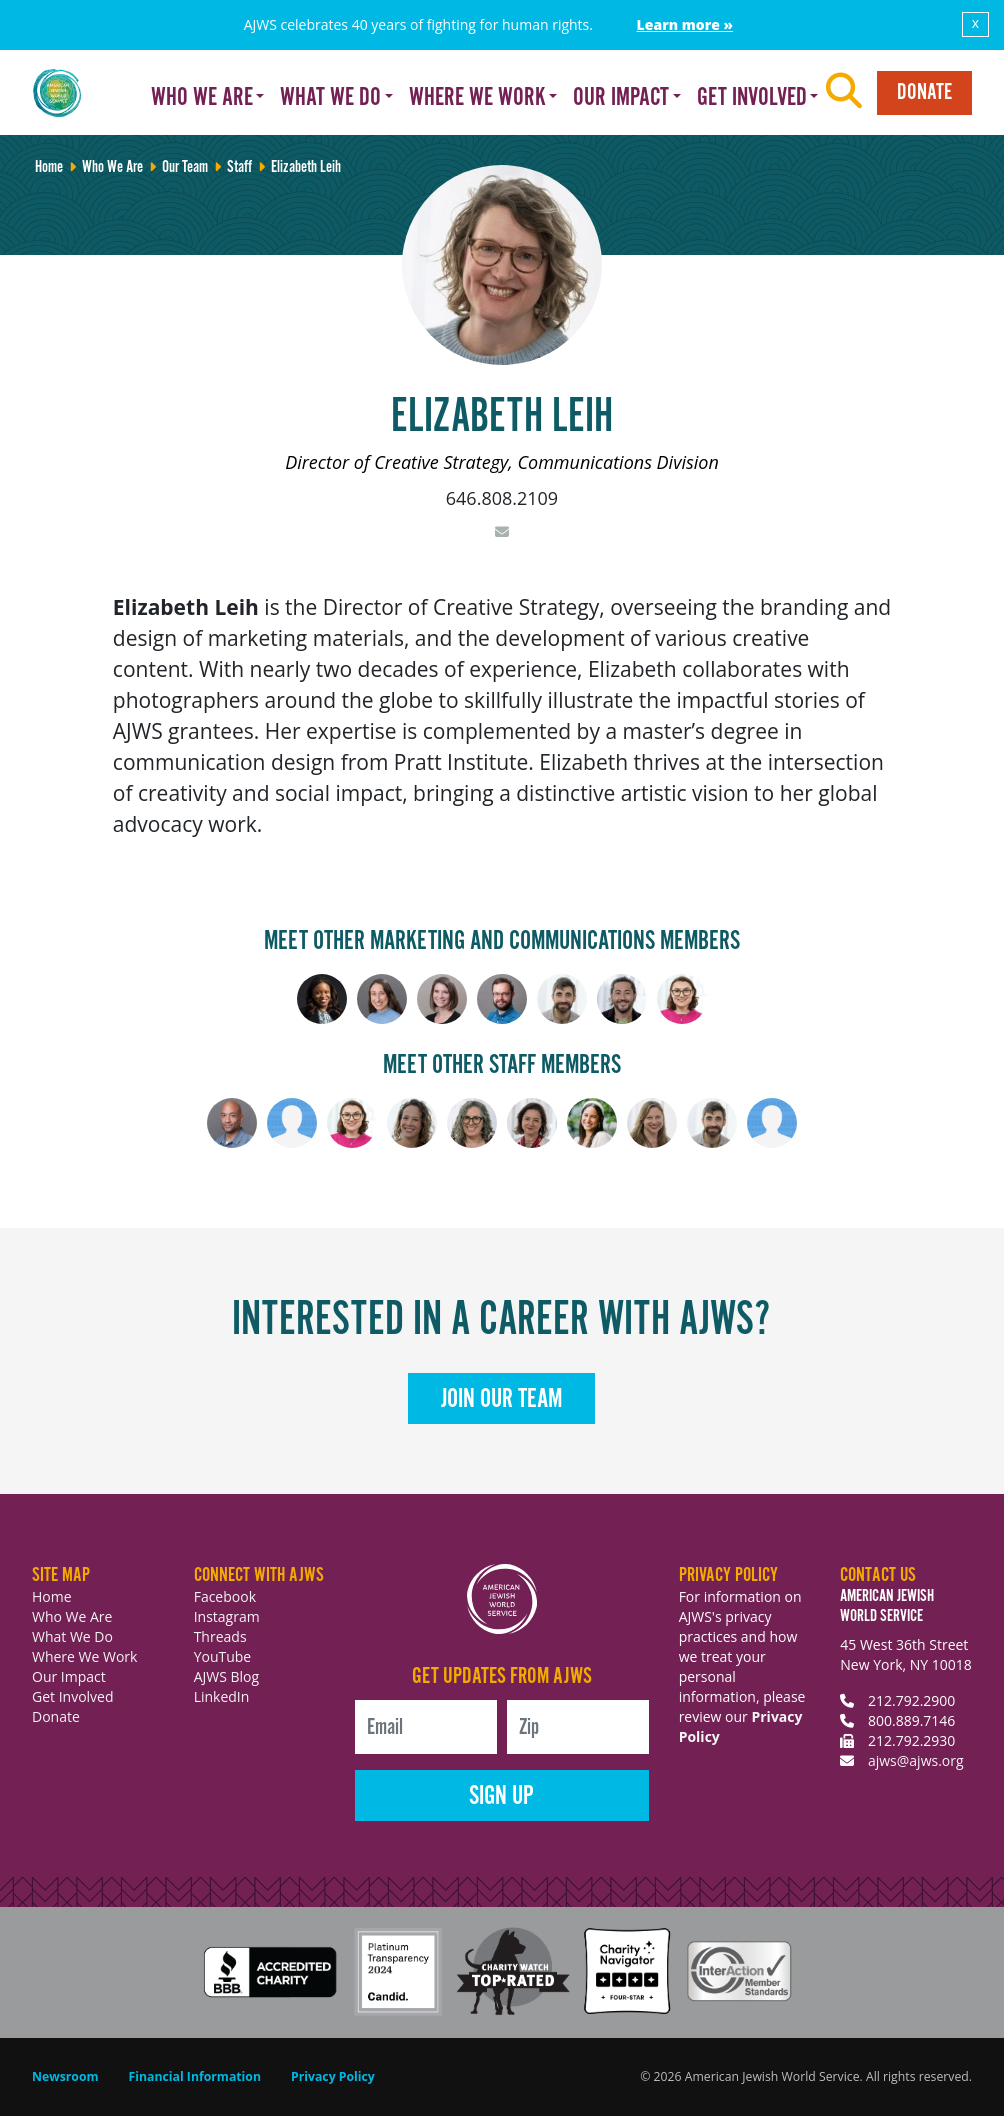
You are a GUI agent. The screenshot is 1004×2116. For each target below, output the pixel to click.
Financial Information (195, 2076)
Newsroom (65, 2076)
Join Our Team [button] (501, 1399)
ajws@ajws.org (916, 1760)
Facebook (225, 1596)
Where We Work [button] (477, 98)
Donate (924, 92)
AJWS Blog (226, 1676)
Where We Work (84, 1656)
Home (52, 1596)
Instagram (227, 1616)
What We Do (72, 1636)
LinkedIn (222, 1696)
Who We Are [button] (202, 98)
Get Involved (73, 1696)
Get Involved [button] (752, 98)
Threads (220, 1636)
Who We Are (72, 1616)
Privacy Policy (333, 2076)
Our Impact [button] (621, 98)
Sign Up (501, 1796)
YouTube (223, 1656)
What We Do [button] (330, 98)
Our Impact (69, 1676)
